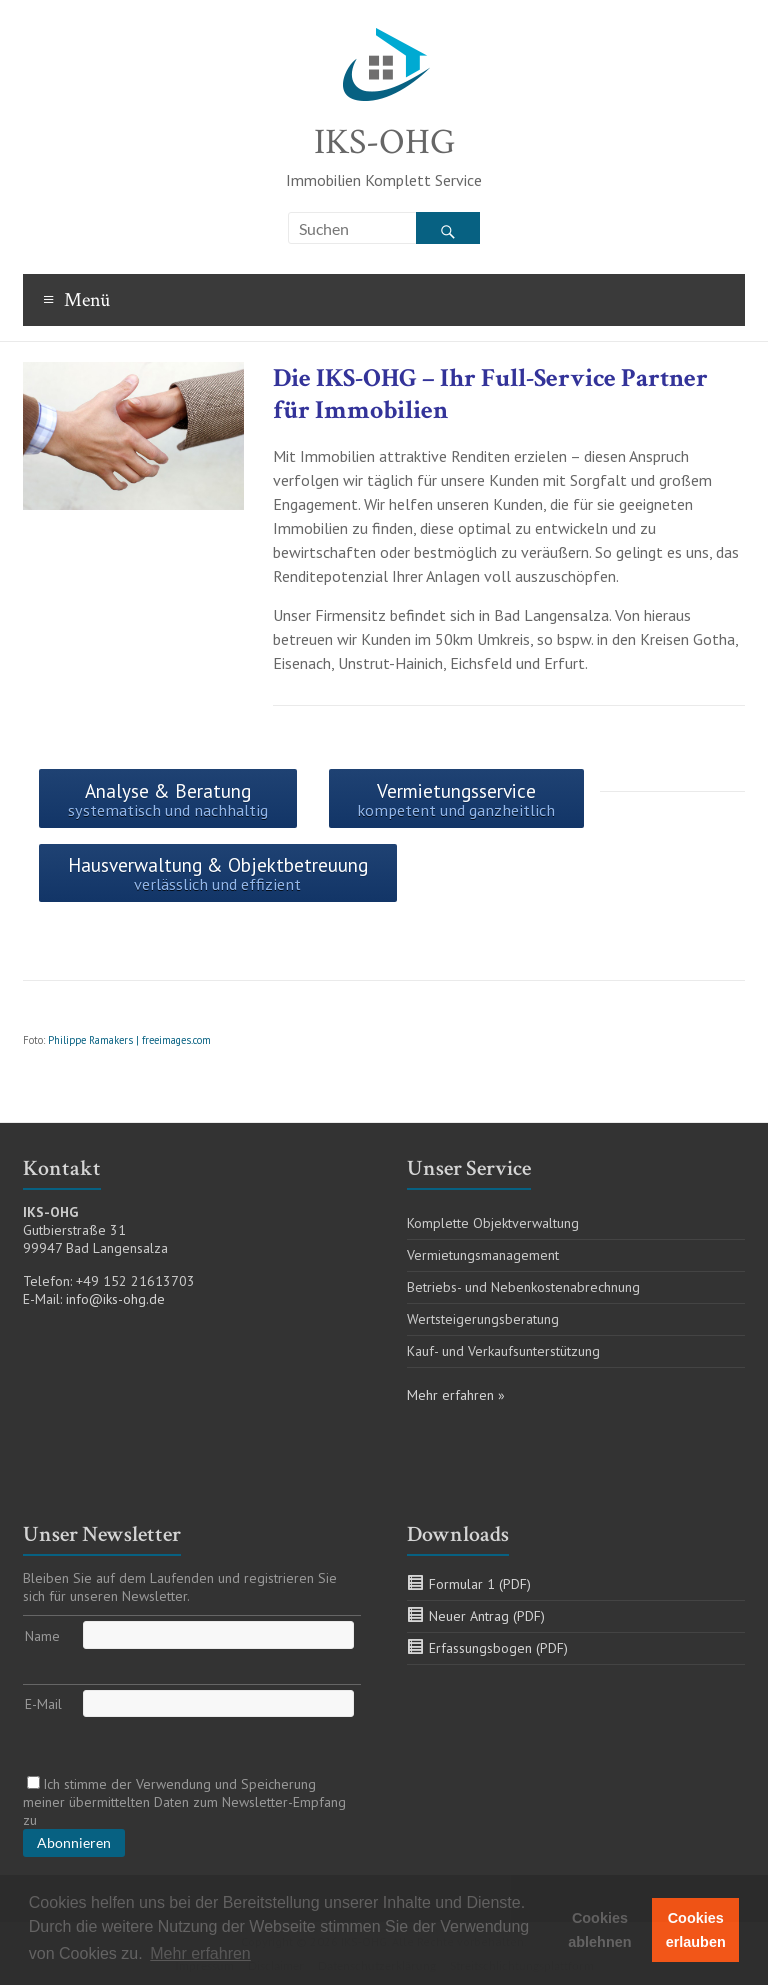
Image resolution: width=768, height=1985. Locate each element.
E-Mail (43, 1704)
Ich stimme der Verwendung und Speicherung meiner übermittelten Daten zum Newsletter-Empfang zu (184, 1802)
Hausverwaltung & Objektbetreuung (218, 873)
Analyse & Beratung (168, 799)
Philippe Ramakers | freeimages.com (129, 1040)
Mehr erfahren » (456, 1395)
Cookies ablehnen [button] (599, 1930)
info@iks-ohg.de (115, 1299)
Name (42, 1636)
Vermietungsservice (456, 799)
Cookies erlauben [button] (696, 1930)
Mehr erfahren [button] (200, 1953)
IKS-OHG (384, 142)
